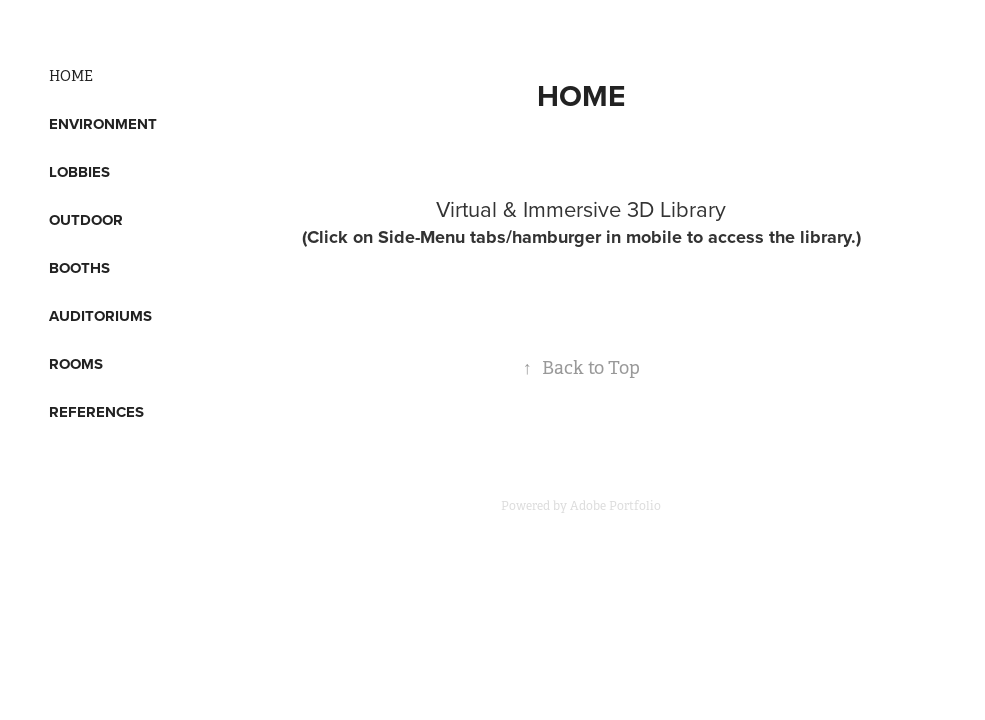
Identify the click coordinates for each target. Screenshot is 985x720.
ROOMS (76, 364)
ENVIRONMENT (103, 124)
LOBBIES (79, 172)
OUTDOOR (86, 220)
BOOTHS (79, 268)
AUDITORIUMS (100, 316)
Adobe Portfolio (615, 506)
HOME (71, 76)
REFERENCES (96, 412)
